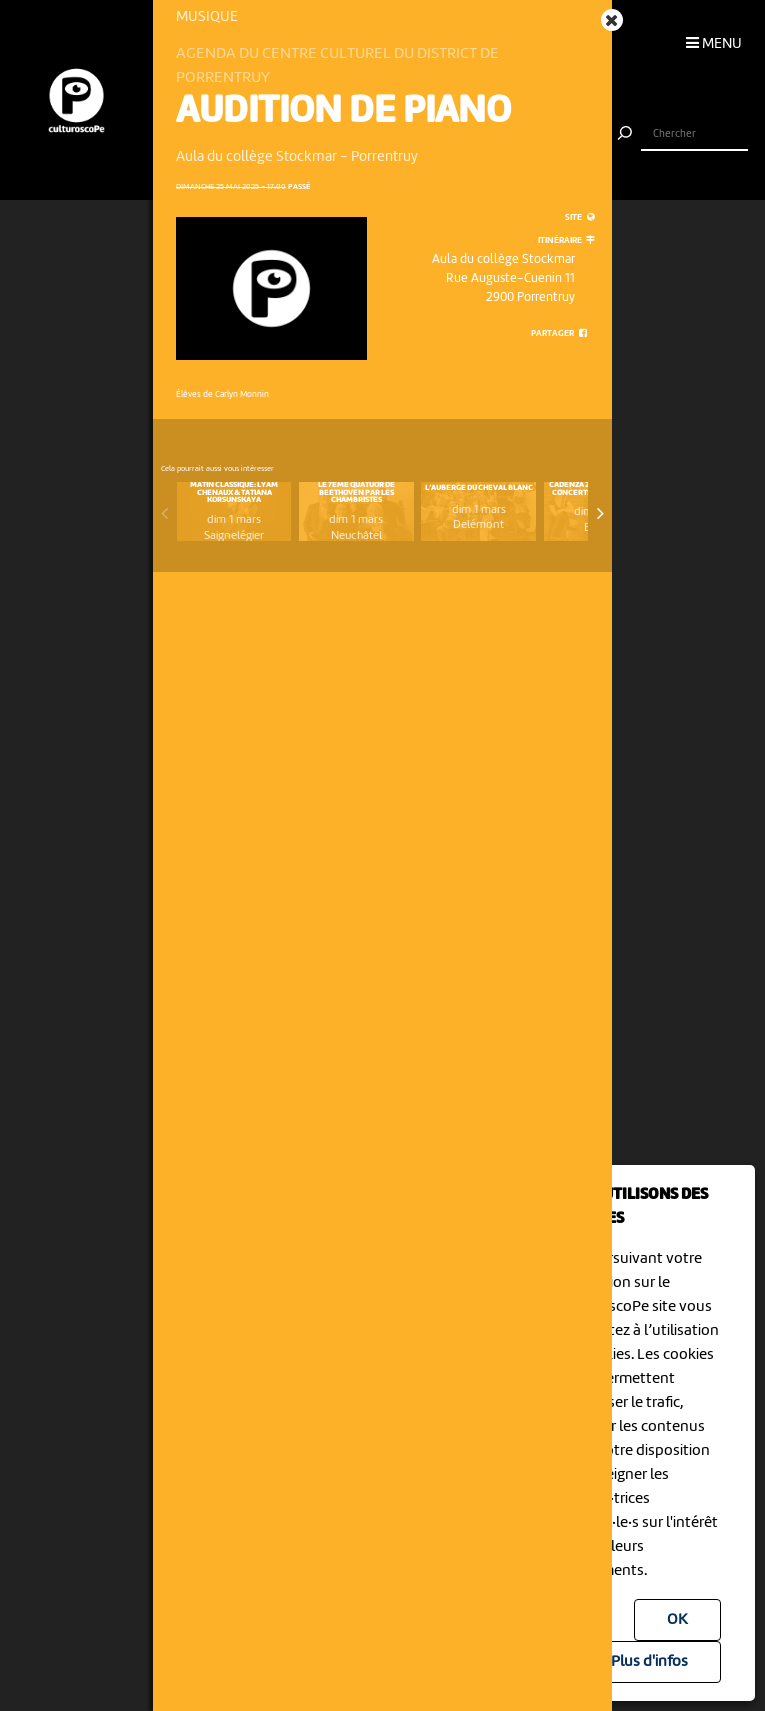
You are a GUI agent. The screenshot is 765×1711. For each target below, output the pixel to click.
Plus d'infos (649, 1662)
